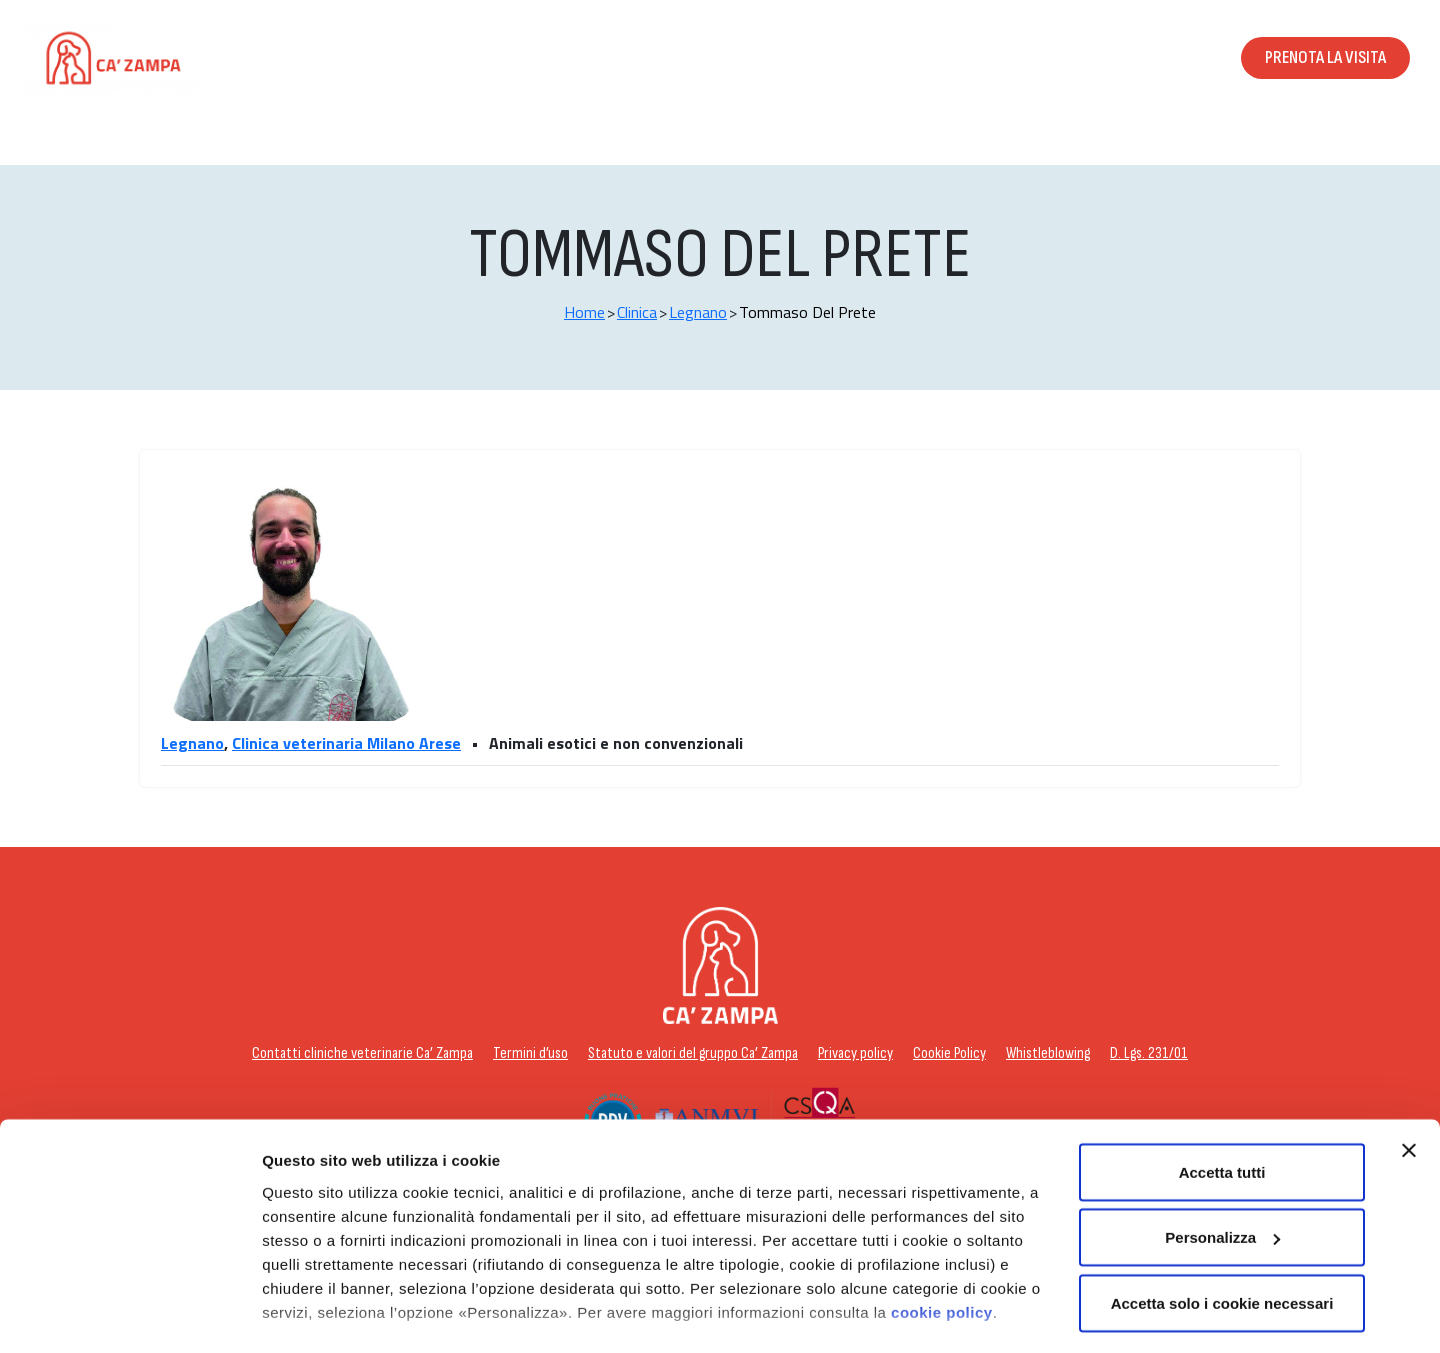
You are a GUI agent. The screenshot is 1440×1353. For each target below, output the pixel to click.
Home (584, 312)
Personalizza (308, 1313)
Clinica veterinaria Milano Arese (346, 743)
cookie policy (942, 1212)
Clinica (637, 312)
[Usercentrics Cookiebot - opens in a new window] (129, 1314)
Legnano (698, 312)
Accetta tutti (1222, 1072)
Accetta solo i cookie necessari (1222, 1203)
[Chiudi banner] (1409, 1051)
